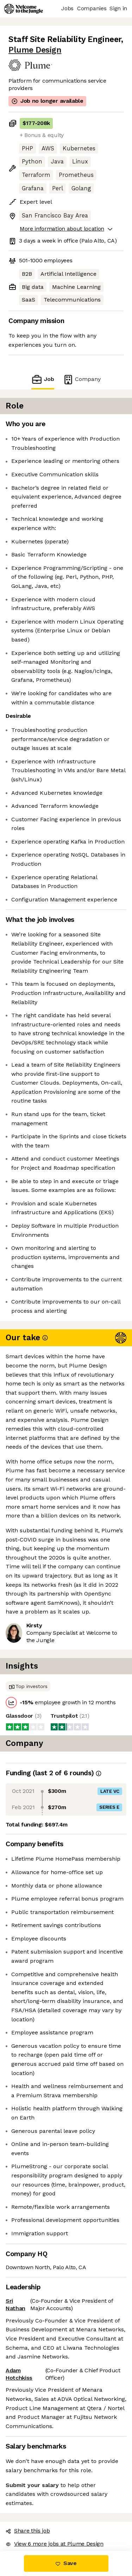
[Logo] (23, 9)
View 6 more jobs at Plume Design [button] (54, 2543)
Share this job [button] (28, 2530)
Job (42, 379)
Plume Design (34, 50)
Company (82, 379)
